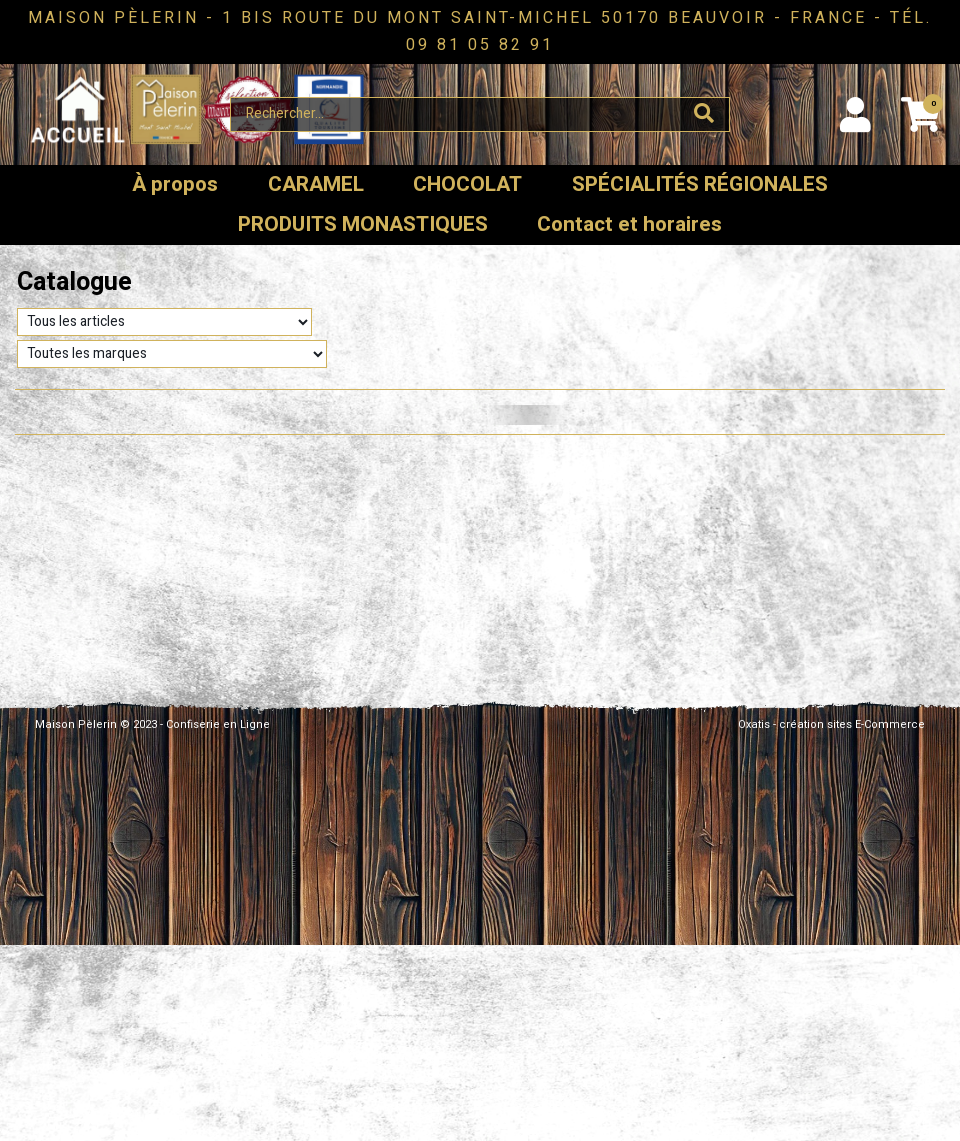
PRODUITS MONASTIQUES (363, 224)
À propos (175, 184)
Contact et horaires (629, 224)
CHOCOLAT (467, 184)
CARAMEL (316, 184)
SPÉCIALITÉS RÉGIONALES (700, 184)
